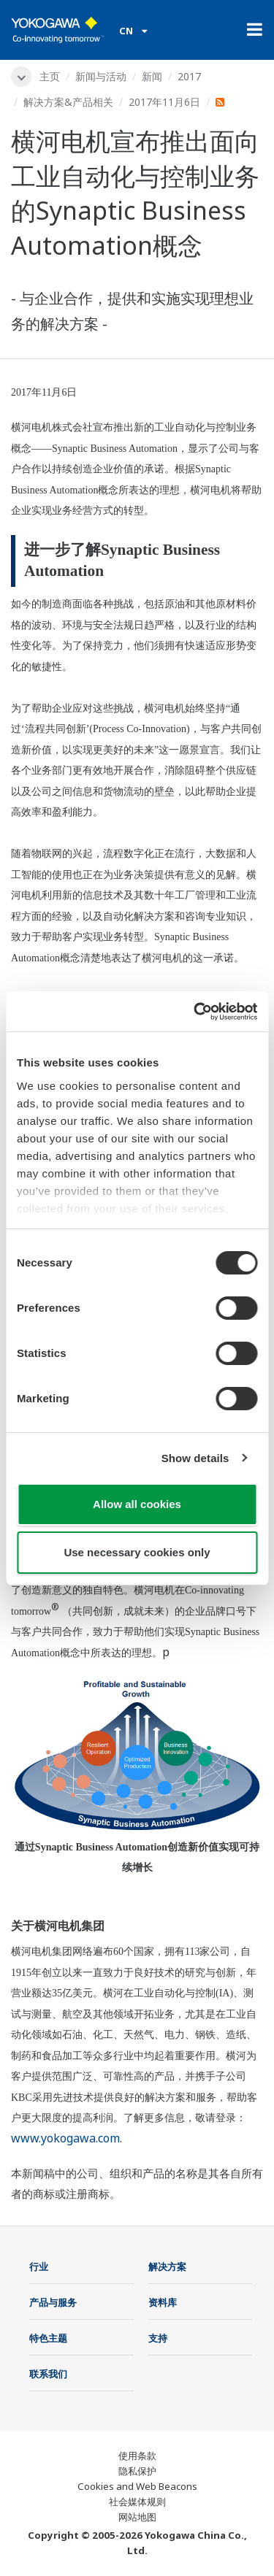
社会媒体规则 (137, 2501)
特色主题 (48, 2338)
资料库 (162, 2302)
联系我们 (48, 2373)
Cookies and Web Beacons (137, 2486)
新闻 (152, 76)
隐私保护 (137, 2470)
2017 (189, 76)
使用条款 (137, 2455)
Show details (195, 1458)
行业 (38, 2266)
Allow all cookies (137, 1504)
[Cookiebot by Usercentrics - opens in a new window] (195, 1011)
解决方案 (167, 2266)
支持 (157, 2338)
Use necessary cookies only (137, 1552)
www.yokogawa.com (65, 2138)
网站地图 (137, 2516)
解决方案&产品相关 (68, 102)
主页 (49, 76)
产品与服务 (53, 2302)
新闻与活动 (100, 76)
